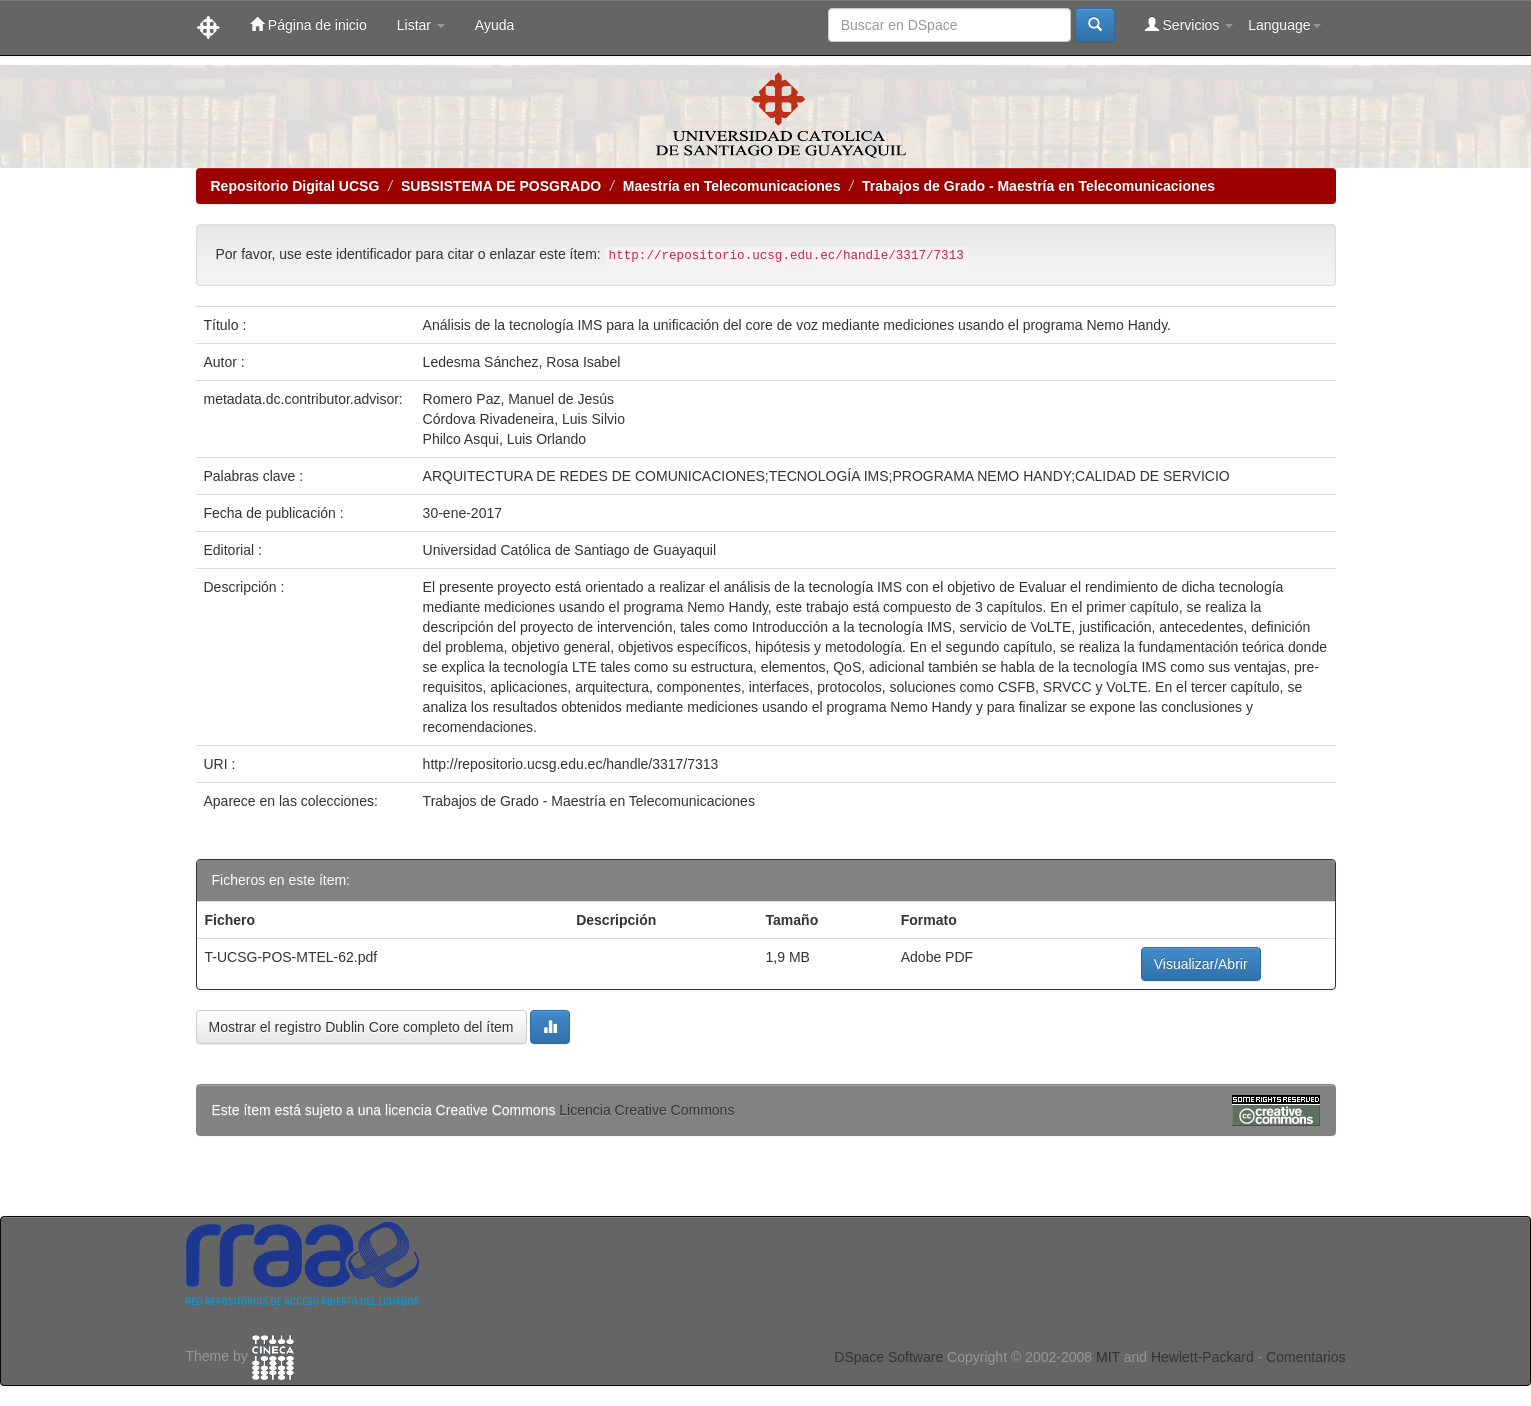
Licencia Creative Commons (646, 1110)
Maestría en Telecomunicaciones (732, 186)
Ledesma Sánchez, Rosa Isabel (522, 362)
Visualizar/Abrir (1201, 964)
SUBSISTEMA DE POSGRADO (501, 186)
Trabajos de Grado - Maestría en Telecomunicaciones (1038, 186)
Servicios (1189, 24)
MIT (1108, 1357)
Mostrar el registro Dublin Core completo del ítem (361, 1027)
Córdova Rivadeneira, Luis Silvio (524, 419)
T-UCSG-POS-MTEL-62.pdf (291, 957)
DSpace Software (888, 1357)
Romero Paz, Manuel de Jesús (518, 399)
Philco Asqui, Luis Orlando (504, 439)
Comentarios (1305, 1357)
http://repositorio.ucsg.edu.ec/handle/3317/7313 (571, 764)
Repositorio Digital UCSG (295, 186)
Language (1284, 25)
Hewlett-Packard (1202, 1357)
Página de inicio (308, 24)
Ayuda (494, 25)
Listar (421, 25)
